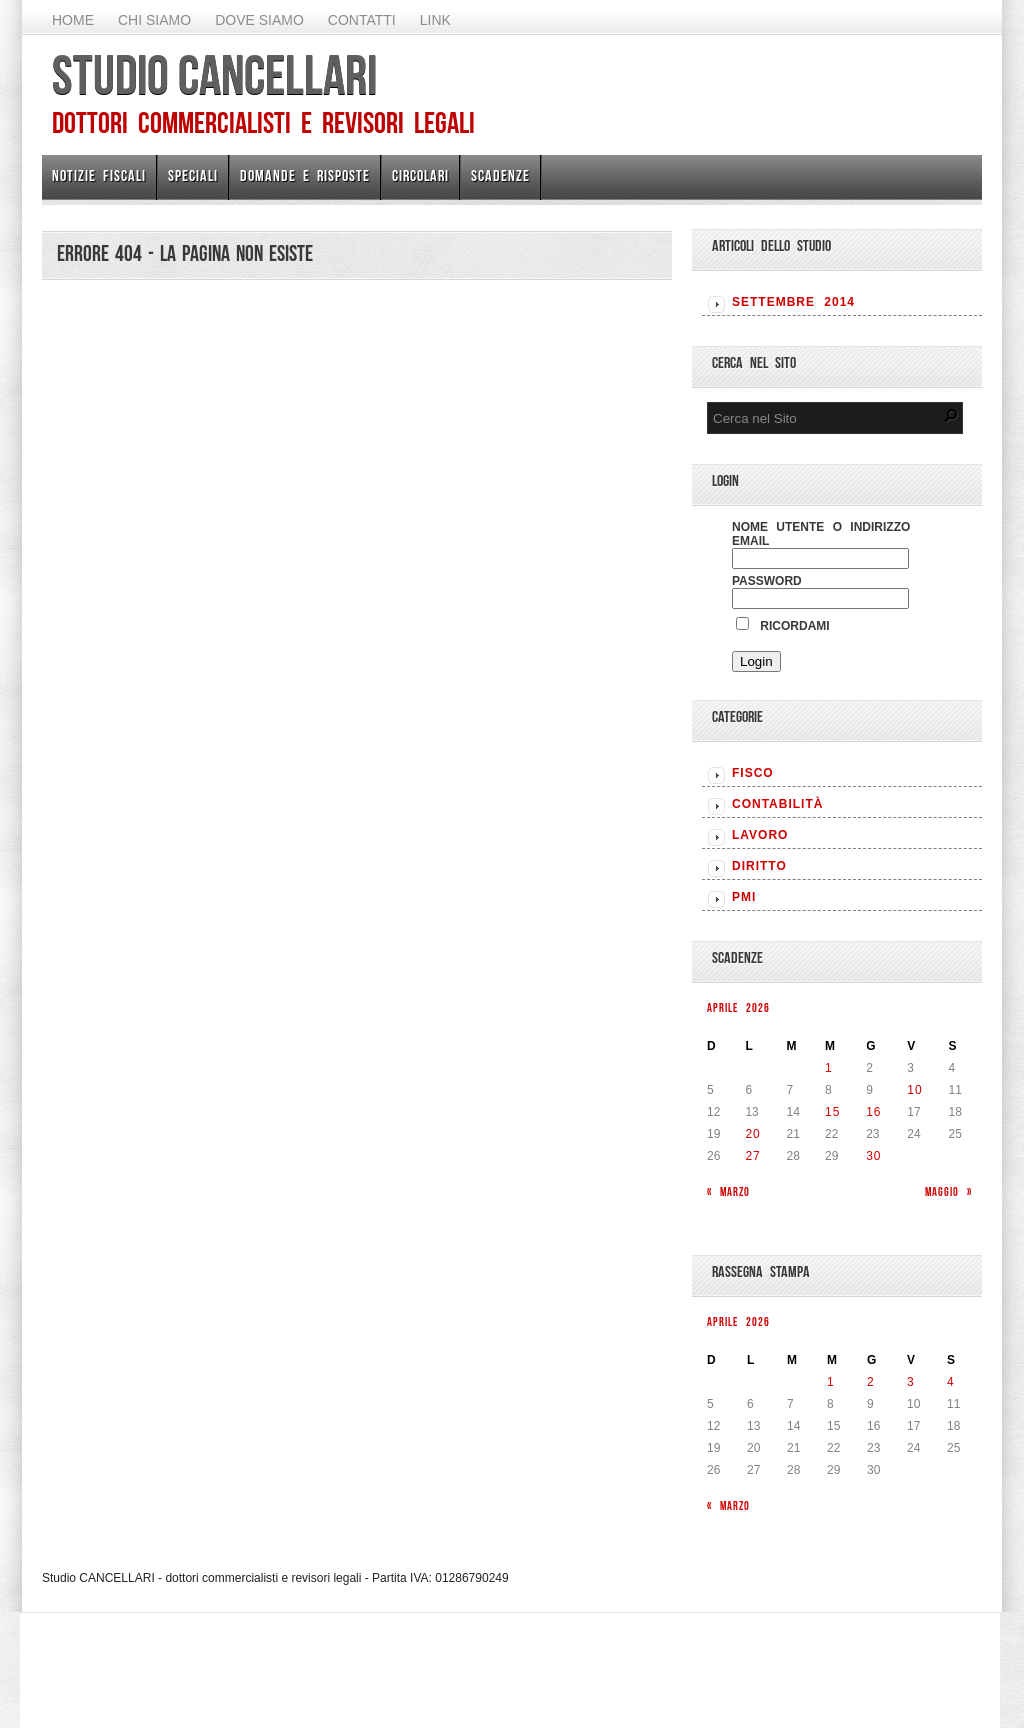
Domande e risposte (305, 175)
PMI (744, 897)
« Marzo (728, 1191)
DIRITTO (759, 866)
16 (873, 1112)
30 (873, 1156)
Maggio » (948, 1191)
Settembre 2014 (793, 302)
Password (767, 581)
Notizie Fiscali (99, 175)
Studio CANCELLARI (214, 75)
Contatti (362, 20)
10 (914, 1090)
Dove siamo (259, 20)
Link (435, 20)
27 (752, 1156)
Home (73, 20)
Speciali (193, 175)
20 (752, 1134)
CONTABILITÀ (777, 804)
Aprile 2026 (738, 1007)
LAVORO (760, 835)
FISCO (753, 773)
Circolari (420, 175)
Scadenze (500, 175)
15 (832, 1112)
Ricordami (783, 626)
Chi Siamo (154, 20)
